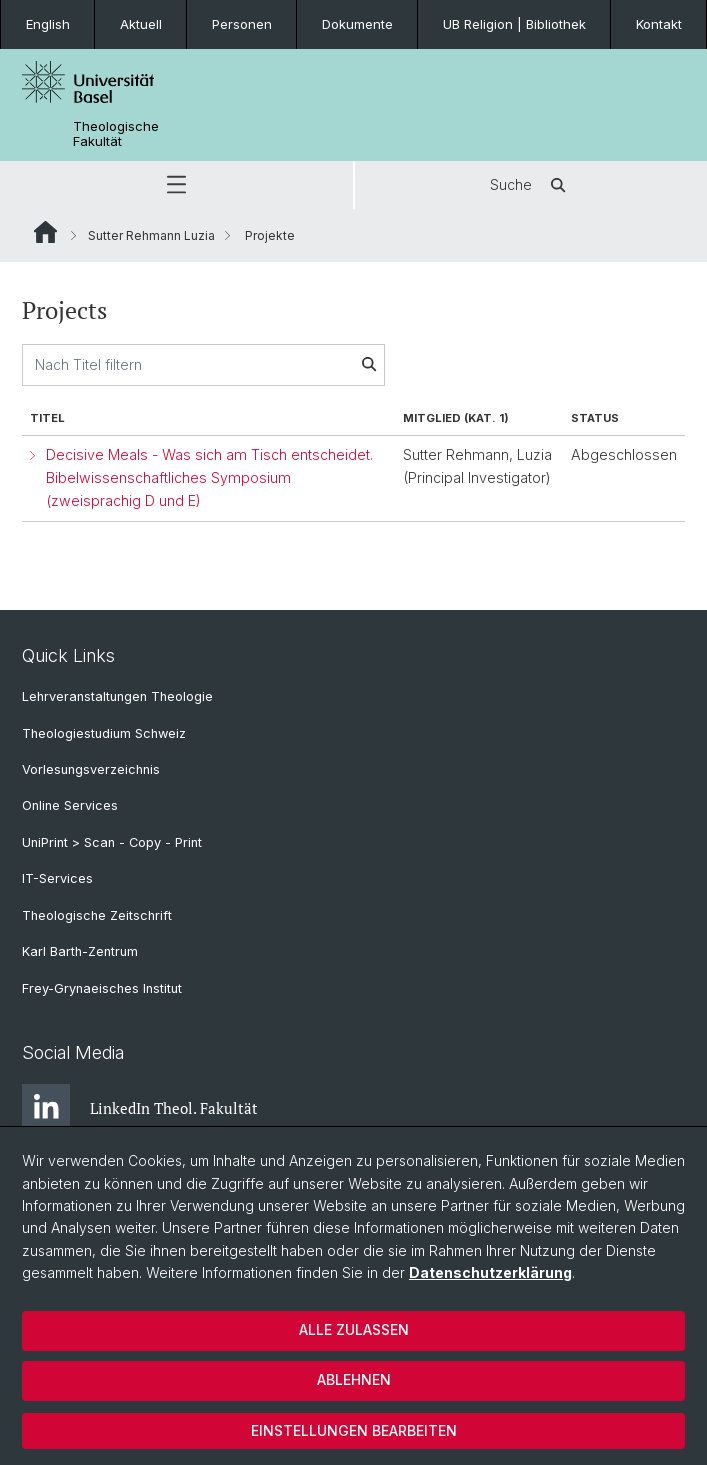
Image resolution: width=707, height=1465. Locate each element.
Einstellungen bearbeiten (354, 1430)
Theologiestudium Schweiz (104, 733)
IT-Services (57, 878)
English (48, 24)
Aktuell (141, 24)
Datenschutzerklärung (490, 1272)
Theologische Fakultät (116, 134)
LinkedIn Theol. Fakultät (140, 1108)
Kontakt (659, 24)
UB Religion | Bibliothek (514, 24)
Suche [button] (531, 185)
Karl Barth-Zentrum (80, 951)
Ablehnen (354, 1379)
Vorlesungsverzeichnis (91, 769)
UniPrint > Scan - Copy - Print (112, 842)
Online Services (70, 805)
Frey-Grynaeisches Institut (102, 988)
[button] (176, 185)
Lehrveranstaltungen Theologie (117, 696)
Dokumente (357, 24)
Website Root (45, 232)
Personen (242, 24)
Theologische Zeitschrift (97, 915)
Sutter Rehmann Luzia (151, 235)
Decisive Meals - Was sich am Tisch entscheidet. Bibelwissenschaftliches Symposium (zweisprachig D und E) (209, 477)
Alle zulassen (354, 1329)
